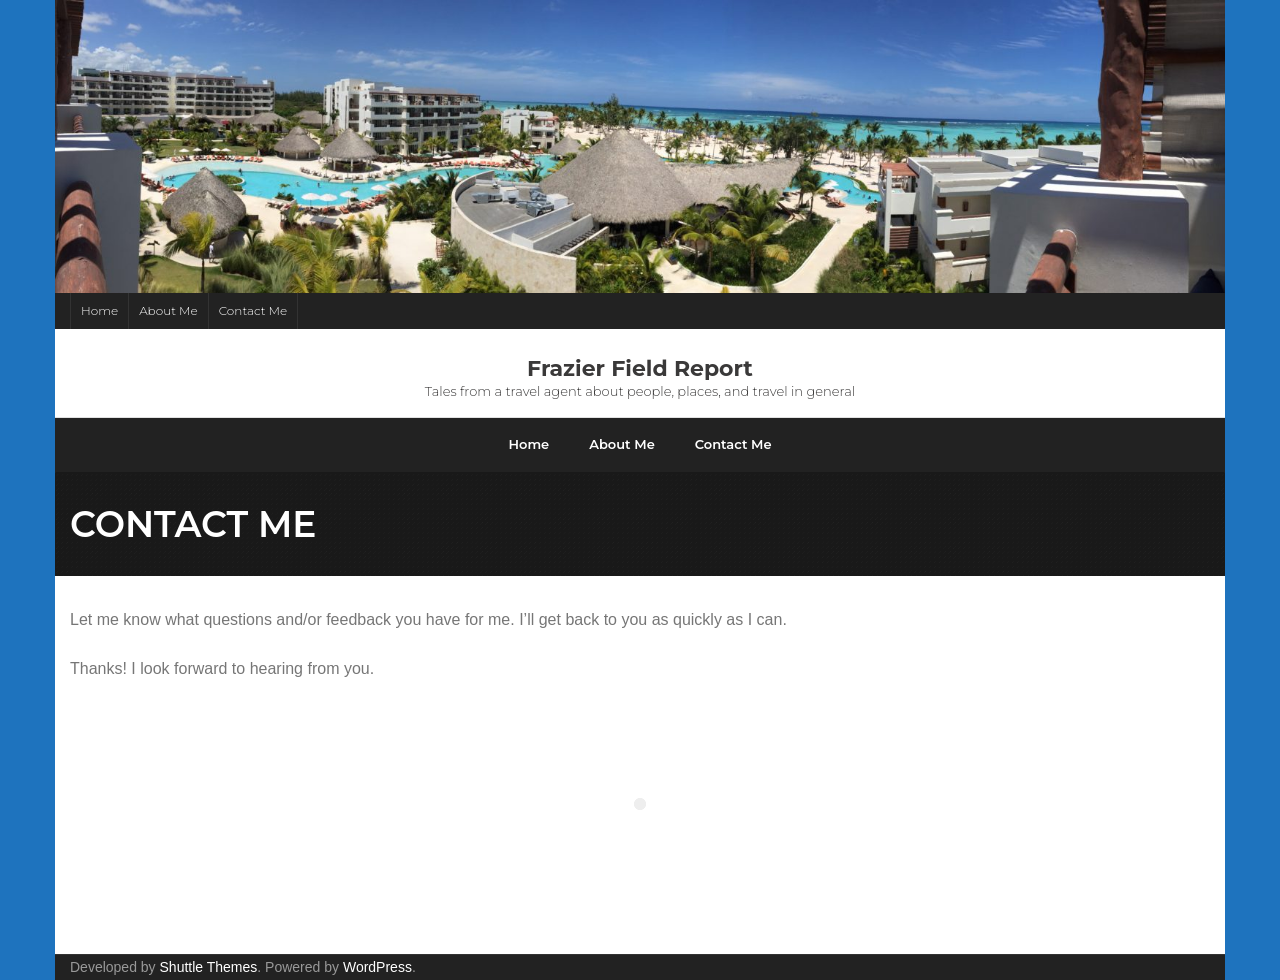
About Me (168, 310)
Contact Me (253, 310)
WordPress (377, 967)
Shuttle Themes (209, 967)
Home (99, 310)
